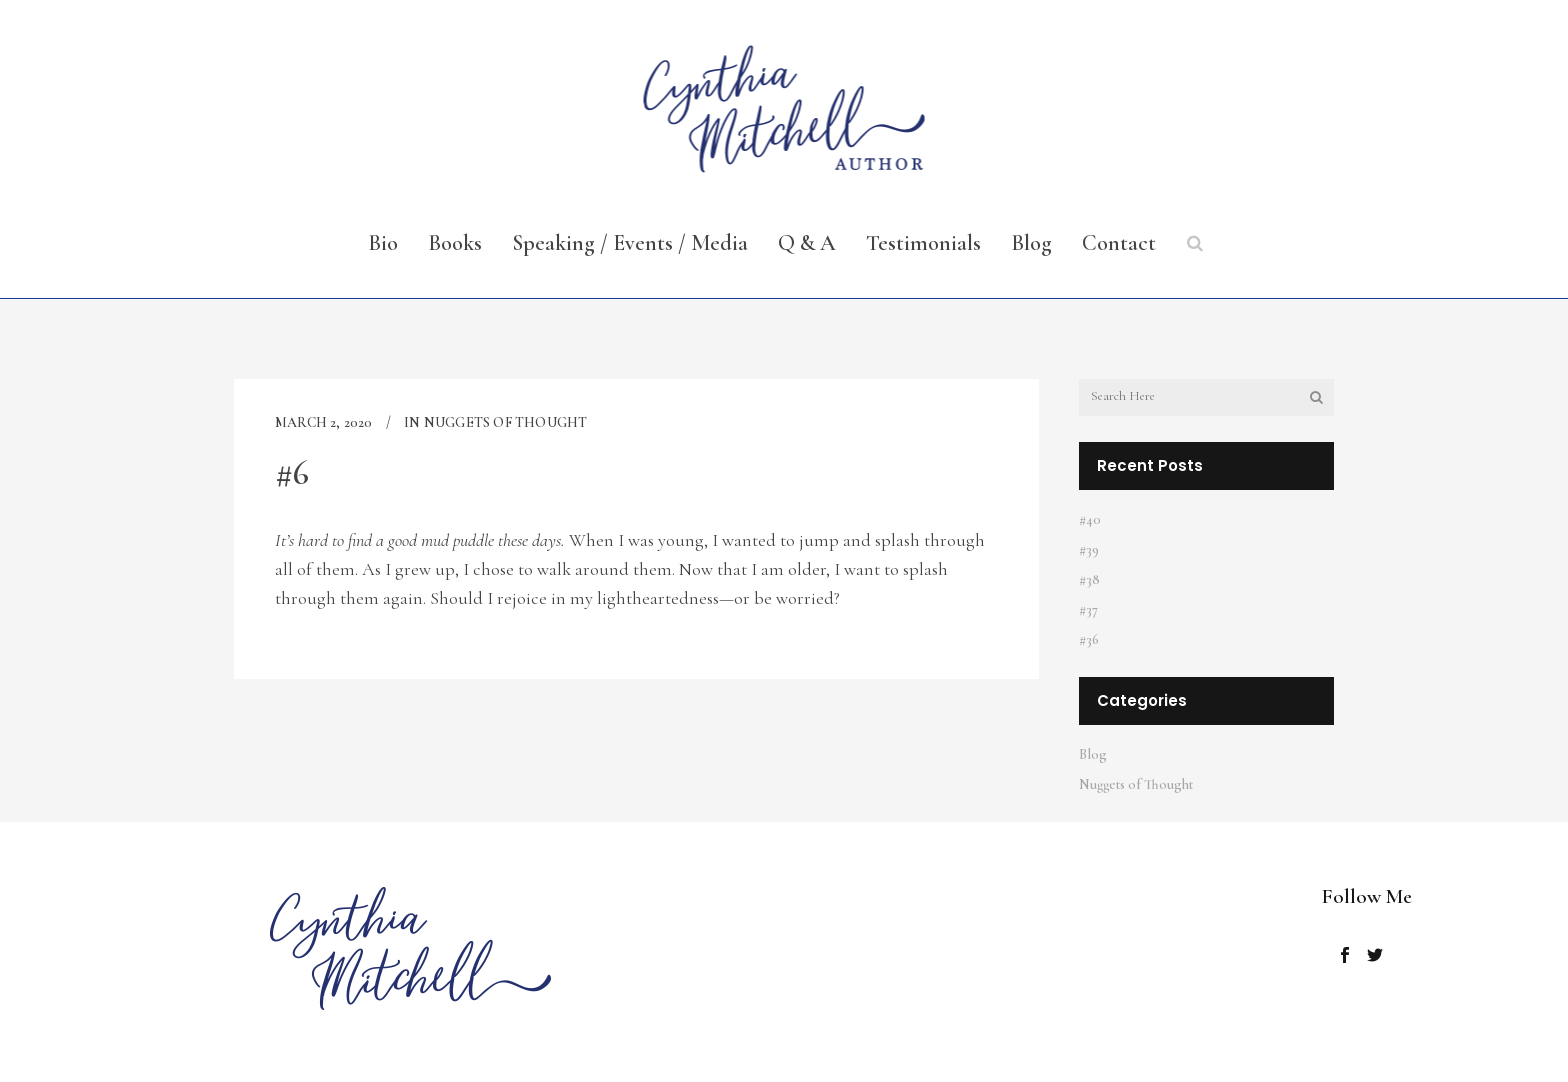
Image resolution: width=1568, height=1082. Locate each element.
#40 (1090, 519)
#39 (1089, 549)
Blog (1093, 754)
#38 (1089, 579)
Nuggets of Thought (506, 422)
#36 (1089, 639)
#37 (1088, 609)
